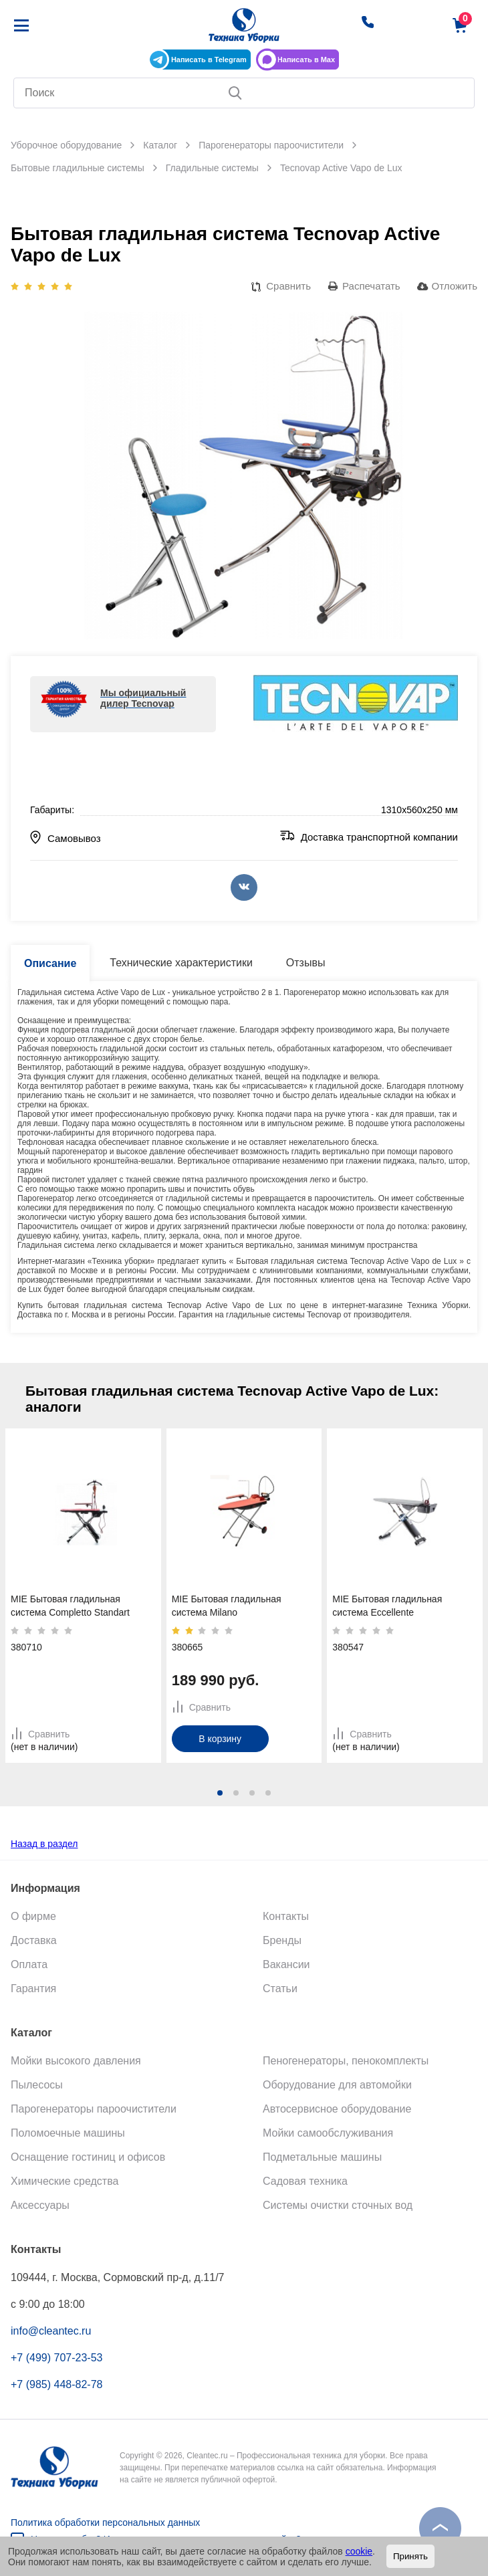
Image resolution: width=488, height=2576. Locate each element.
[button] (220, 1793)
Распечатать (371, 286)
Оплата (29, 1964)
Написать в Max (306, 60)
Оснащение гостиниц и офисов (88, 2157)
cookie (359, 2551)
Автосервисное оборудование (337, 2109)
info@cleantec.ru (51, 2331)
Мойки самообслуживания (328, 2133)
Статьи (280, 1988)
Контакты (286, 1916)
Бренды (282, 1940)
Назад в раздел (44, 1843)
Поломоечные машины (68, 2133)
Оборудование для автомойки (337, 2084)
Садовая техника (305, 2181)
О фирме (33, 1916)
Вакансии (286, 1964)
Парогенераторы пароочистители (93, 2109)
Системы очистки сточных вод (337, 2205)
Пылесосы (37, 2084)
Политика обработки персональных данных (105, 2522)
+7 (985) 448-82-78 (56, 2384)
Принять (410, 2556)
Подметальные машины (322, 2157)
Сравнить (288, 286)
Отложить (454, 286)
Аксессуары (40, 2205)
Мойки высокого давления (76, 2060)
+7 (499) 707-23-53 (56, 2357)
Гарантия (33, 1988)
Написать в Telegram (209, 60)
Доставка (34, 1940)
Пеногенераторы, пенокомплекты (346, 2060)
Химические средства (64, 2181)
